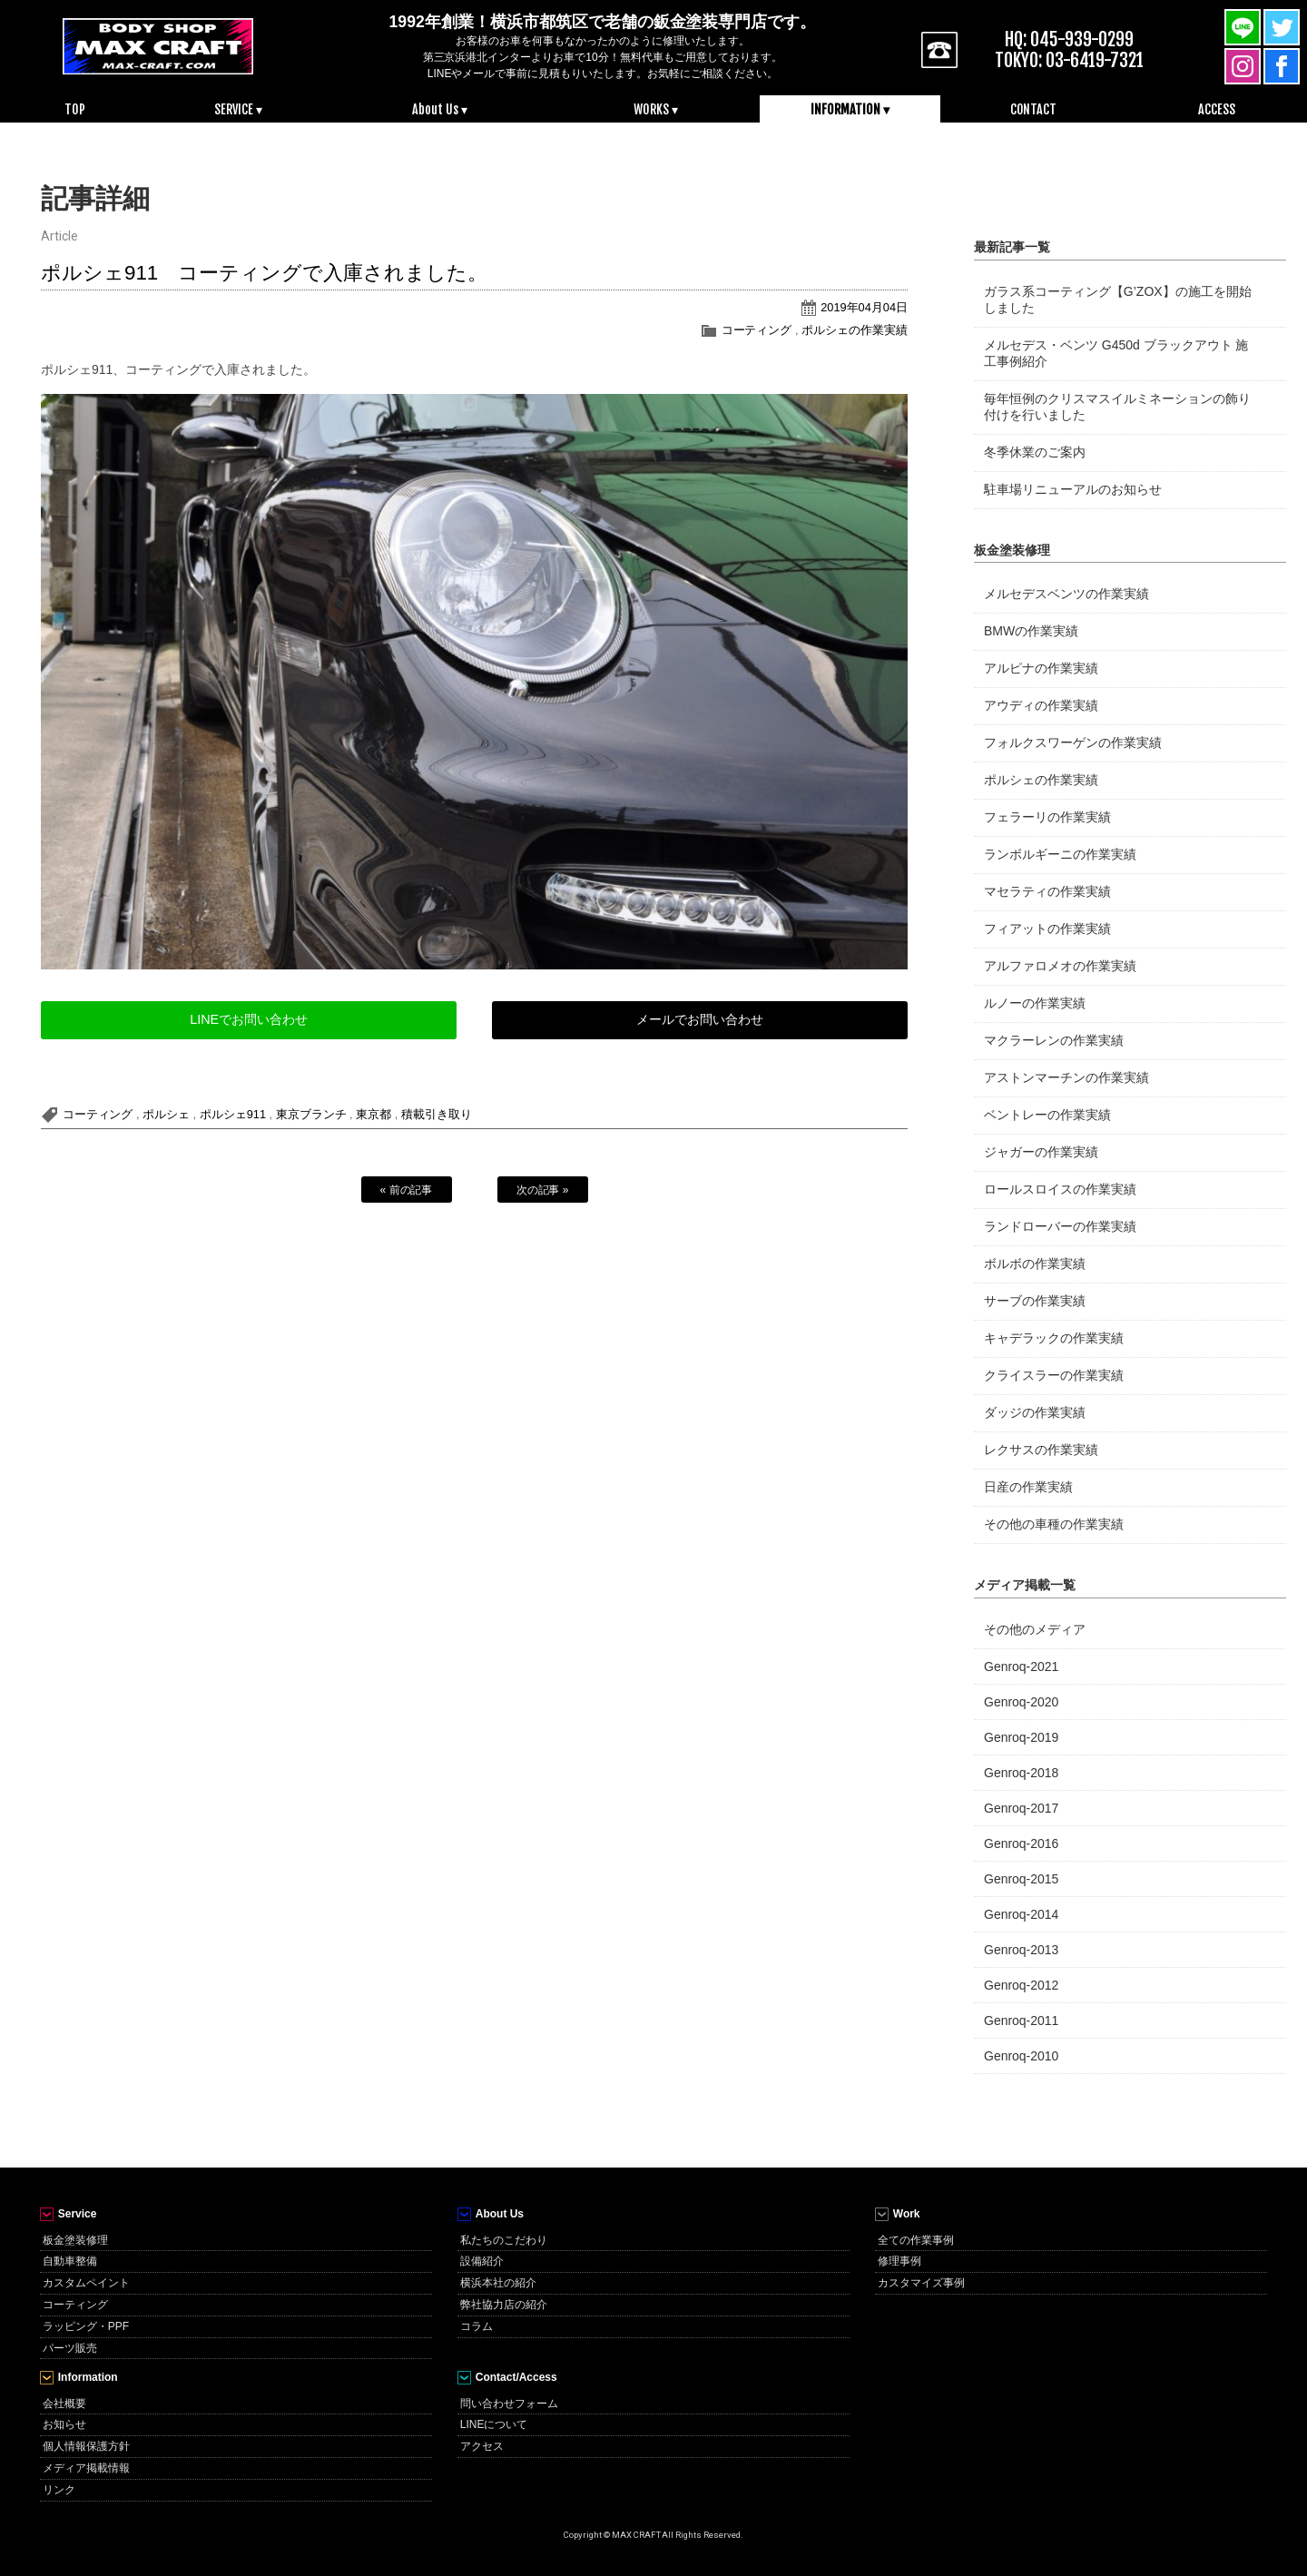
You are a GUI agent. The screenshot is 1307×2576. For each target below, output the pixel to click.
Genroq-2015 (1021, 1879)
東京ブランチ (311, 1114)
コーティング (757, 330)
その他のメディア (1035, 1629)
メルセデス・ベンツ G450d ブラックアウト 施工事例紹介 (1116, 353)
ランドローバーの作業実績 (1060, 1226)
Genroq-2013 (1021, 1949)
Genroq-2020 (1021, 1702)
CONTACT (1033, 109)
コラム (476, 2326)
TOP (74, 109)
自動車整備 (70, 2261)
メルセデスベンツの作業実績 (1066, 593)
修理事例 (899, 2261)
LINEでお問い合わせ (249, 1019)
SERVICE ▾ (238, 109)
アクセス (482, 2446)
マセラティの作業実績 (1047, 891)
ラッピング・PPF (86, 2326)
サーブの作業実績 (1035, 1300)
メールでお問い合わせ (699, 1019)
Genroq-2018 (1021, 1772)
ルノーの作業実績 (1035, 1003)
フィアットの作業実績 (1047, 928)
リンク (59, 2489)
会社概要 (64, 2403)
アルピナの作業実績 (1041, 668)
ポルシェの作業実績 (854, 330)
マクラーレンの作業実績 (1054, 1040)
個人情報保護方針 (86, 2446)
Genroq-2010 (1021, 2056)
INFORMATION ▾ (850, 109)
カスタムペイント (86, 2282)
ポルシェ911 (233, 1114)
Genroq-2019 (1021, 1737)
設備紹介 (482, 2261)
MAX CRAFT (158, 45)
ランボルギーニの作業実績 (1060, 854)
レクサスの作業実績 (1041, 1449)
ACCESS (1216, 109)
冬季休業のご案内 (1035, 452)
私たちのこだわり (503, 2240)
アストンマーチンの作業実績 (1066, 1077)
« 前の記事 (406, 1190)
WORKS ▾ (656, 109)
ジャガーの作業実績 (1041, 1152)
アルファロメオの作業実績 (1060, 966)
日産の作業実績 (1028, 1487)
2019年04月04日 (864, 307)
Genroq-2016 (1021, 1843)
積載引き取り (436, 1114)
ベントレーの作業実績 (1047, 1114)
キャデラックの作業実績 (1054, 1338)
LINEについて (494, 2424)
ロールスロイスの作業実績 (1060, 1189)
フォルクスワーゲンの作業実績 (1073, 742)
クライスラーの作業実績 (1054, 1375)
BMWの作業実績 (1031, 631)
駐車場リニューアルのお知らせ (1073, 489)
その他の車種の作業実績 (1054, 1524)
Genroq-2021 (1021, 1666)
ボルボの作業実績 (1035, 1263)
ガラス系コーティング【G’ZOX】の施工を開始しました (1118, 299)
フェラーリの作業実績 (1047, 817)
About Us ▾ (439, 109)
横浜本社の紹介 (498, 2282)
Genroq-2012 (1021, 1985)
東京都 (373, 1114)
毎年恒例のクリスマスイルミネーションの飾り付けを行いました (1117, 406)
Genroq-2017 (1021, 1808)
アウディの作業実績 (1041, 705)
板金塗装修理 (75, 2240)
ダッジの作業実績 (1035, 1412)
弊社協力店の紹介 (503, 2304)
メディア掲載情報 (86, 2468)
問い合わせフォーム (509, 2403)
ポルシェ (166, 1114)
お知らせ (64, 2424)
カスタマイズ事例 (921, 2282)
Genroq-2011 (1021, 2020)
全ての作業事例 (916, 2240)
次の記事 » (542, 1190)
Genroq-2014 (1021, 1914)
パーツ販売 (70, 2348)
